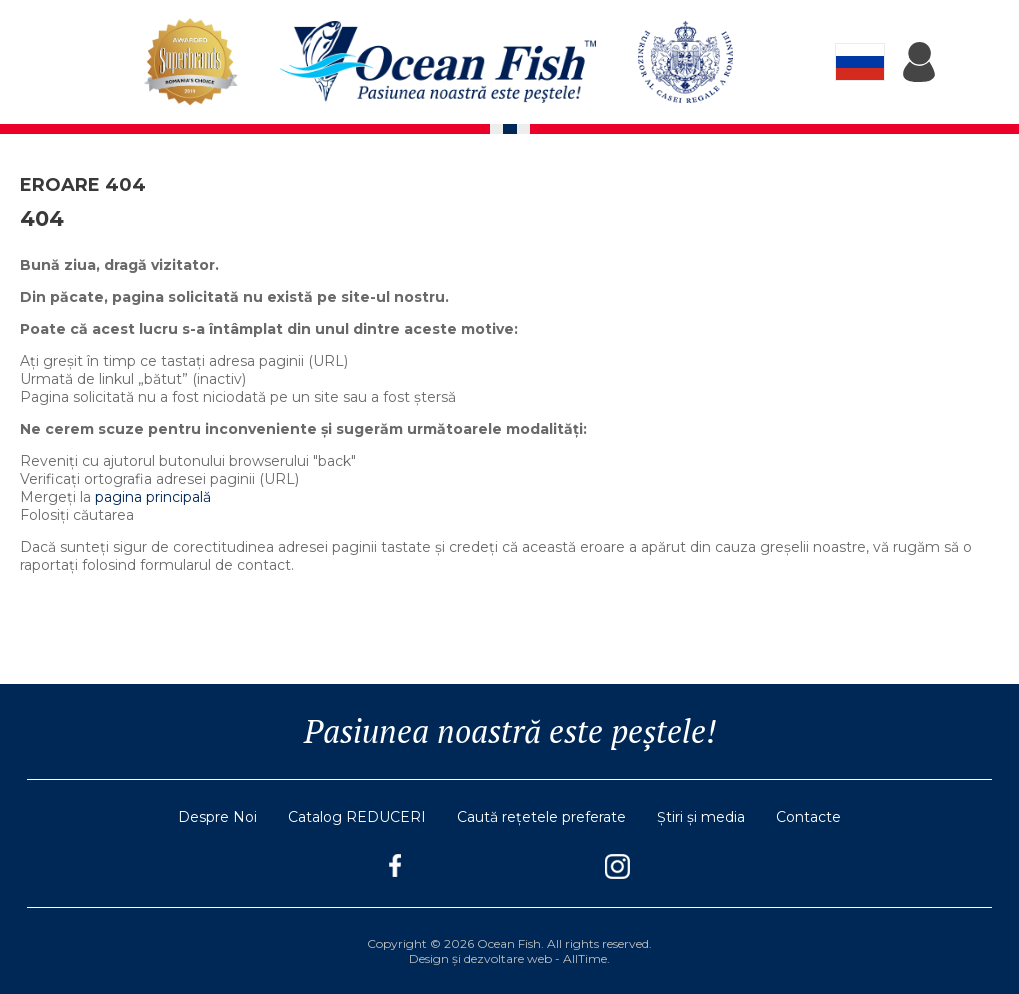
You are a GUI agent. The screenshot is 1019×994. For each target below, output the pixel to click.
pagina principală (153, 497)
